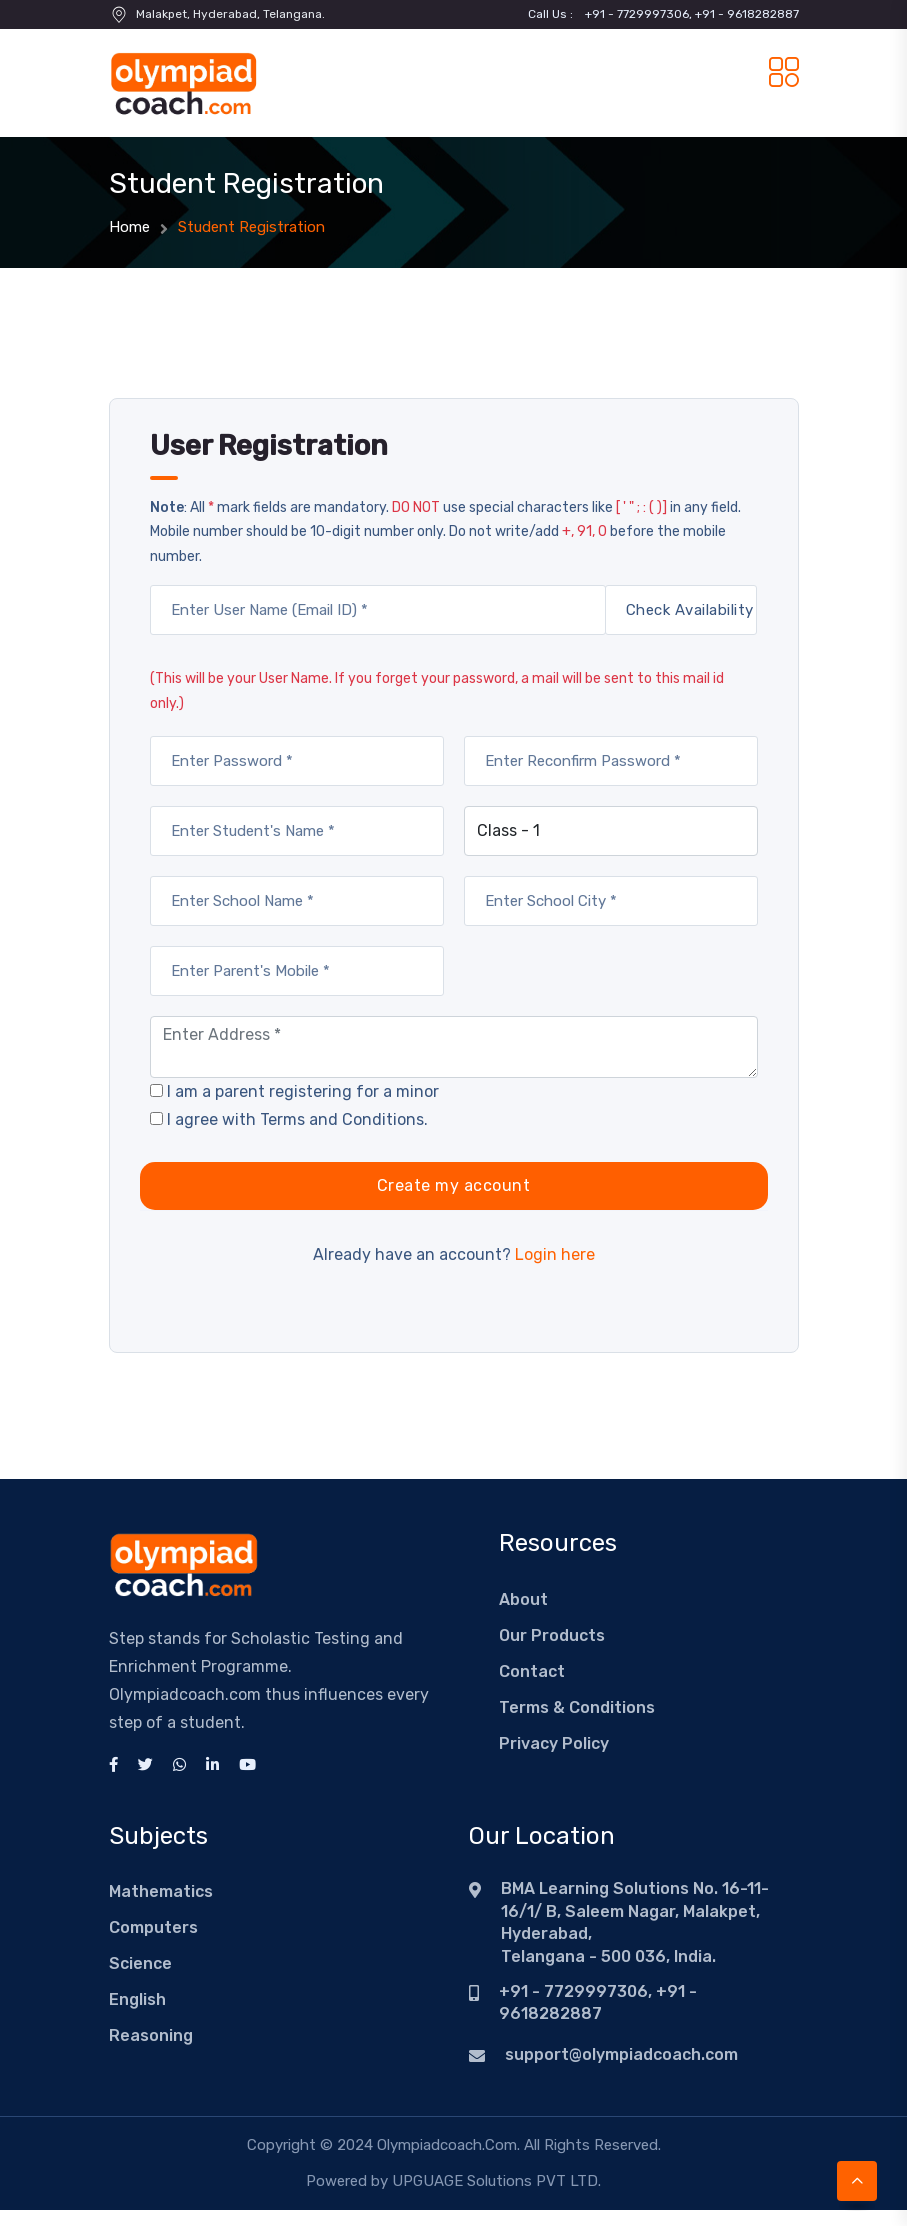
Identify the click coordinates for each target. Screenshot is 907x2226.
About (523, 1599)
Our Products (552, 1635)
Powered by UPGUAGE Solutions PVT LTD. (453, 2181)
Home (129, 227)
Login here (555, 1254)
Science (140, 1963)
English (137, 1999)
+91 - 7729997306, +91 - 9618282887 (692, 14)
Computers (153, 1927)
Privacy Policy (554, 1743)
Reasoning (151, 2035)
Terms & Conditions (577, 1707)
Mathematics (161, 1891)
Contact (532, 1671)
